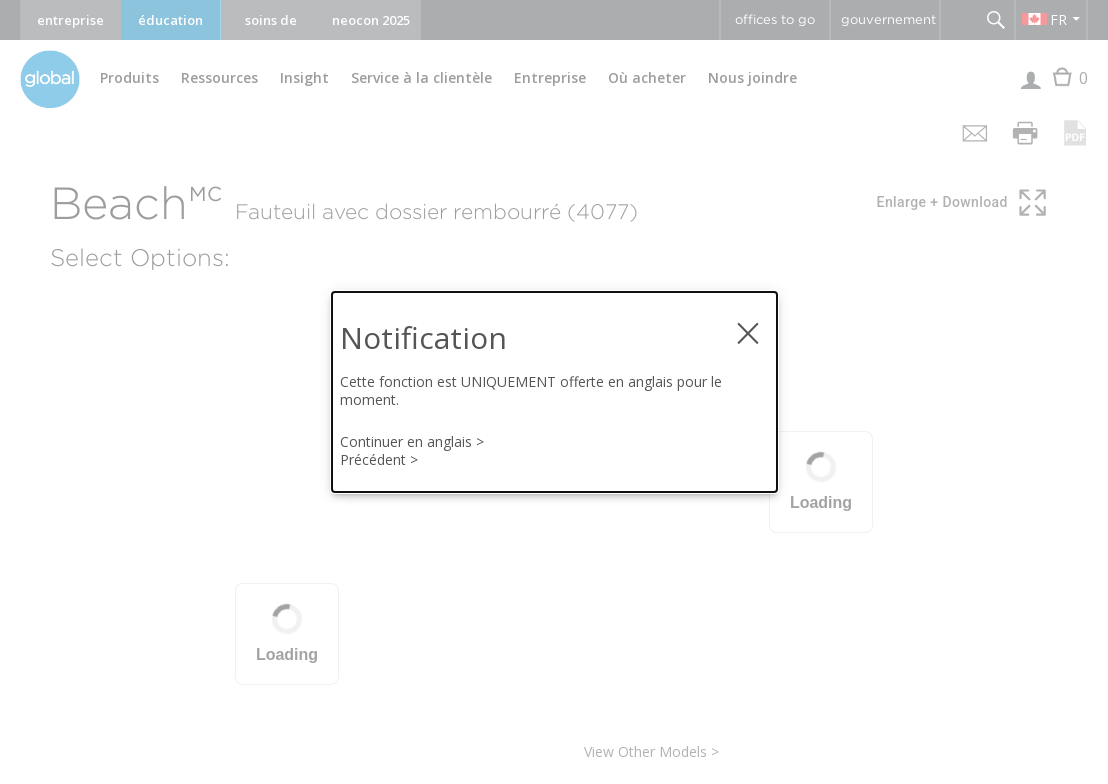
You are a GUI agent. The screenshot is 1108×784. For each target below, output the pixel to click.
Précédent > (379, 460)
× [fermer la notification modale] (748, 325)
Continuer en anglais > (412, 442)
